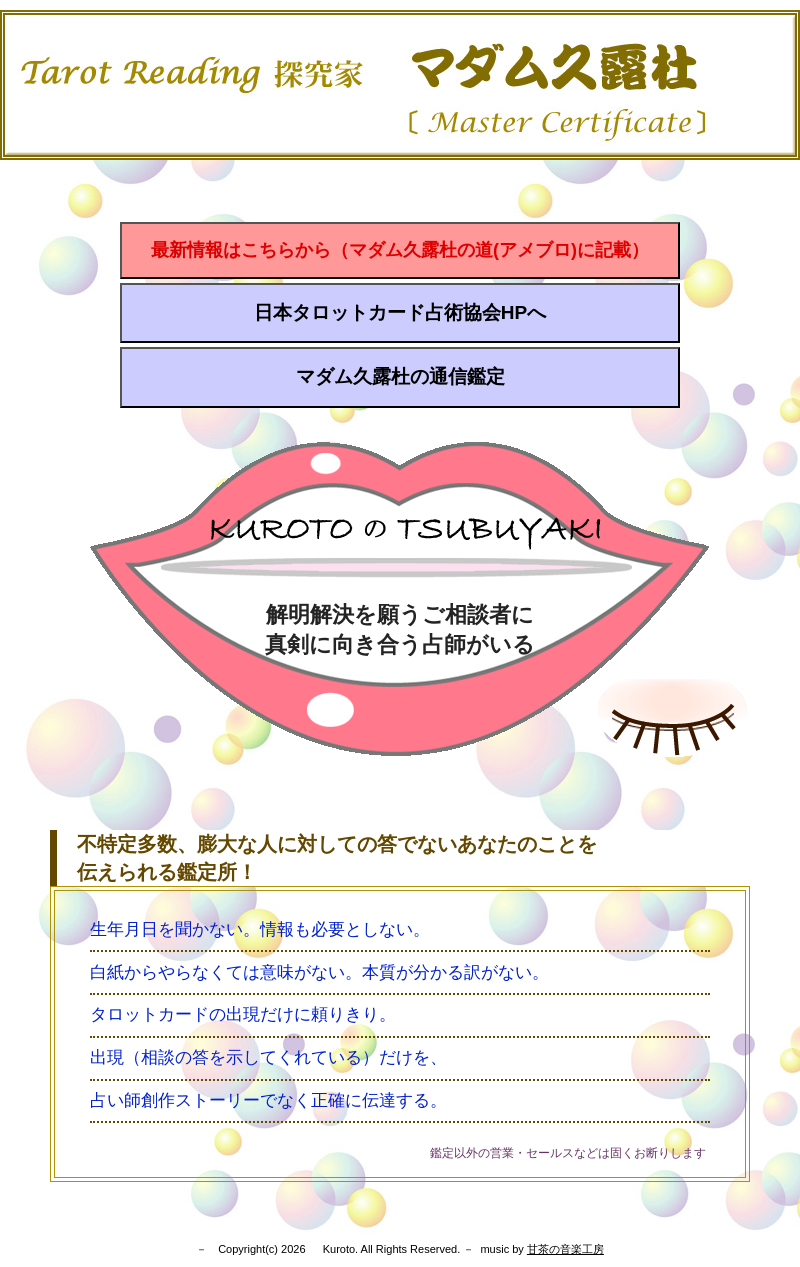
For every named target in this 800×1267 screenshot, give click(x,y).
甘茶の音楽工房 (565, 1249)
